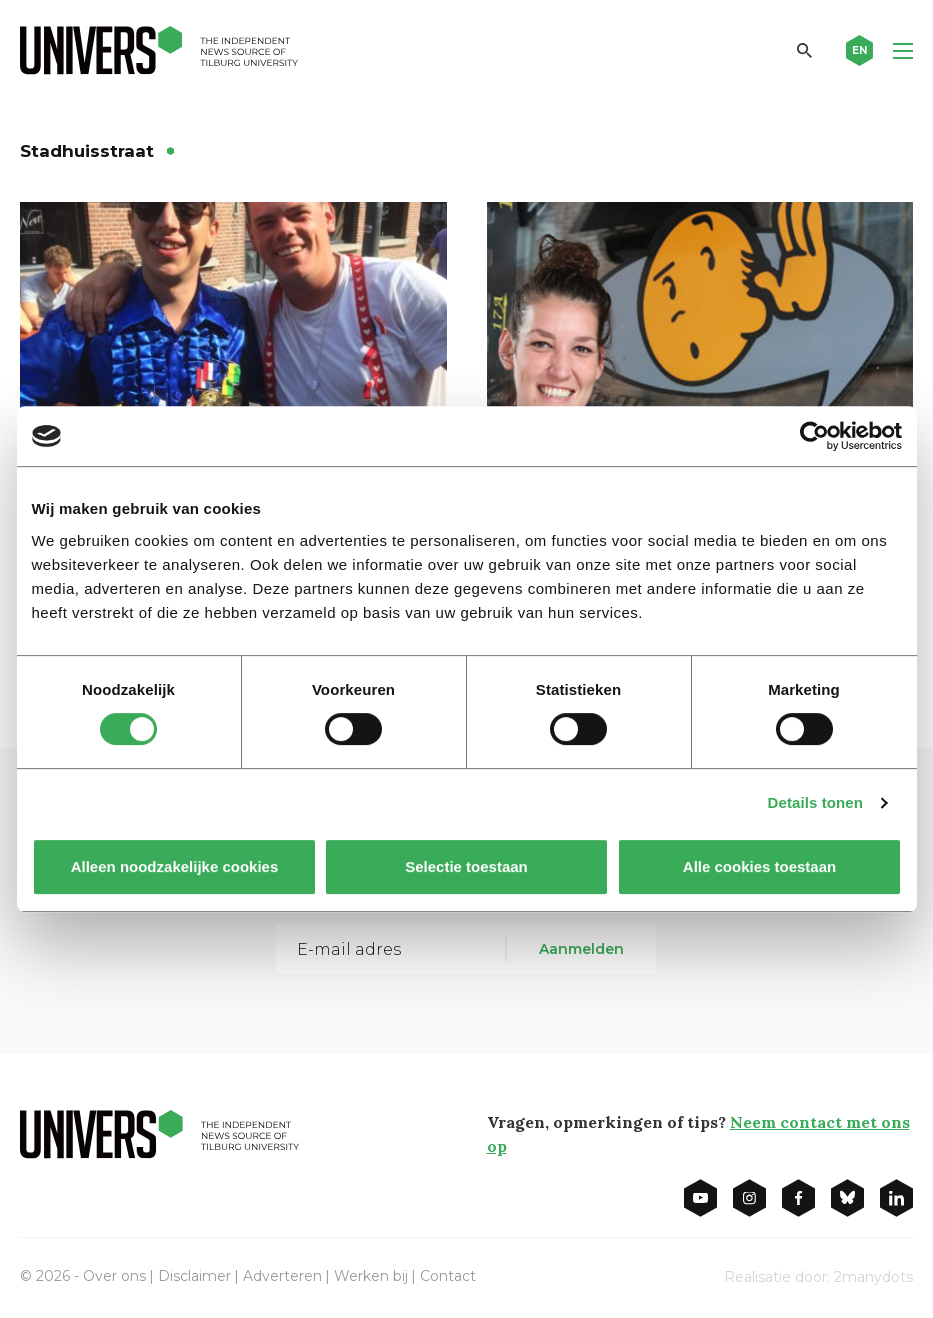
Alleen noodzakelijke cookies (174, 866)
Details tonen (815, 802)
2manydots (873, 1277)
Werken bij (371, 1276)
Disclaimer (194, 1276)
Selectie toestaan (466, 866)
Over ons (114, 1276)
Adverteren (282, 1276)
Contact (448, 1276)
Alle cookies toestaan (758, 866)
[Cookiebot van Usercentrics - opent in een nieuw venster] (814, 436)
